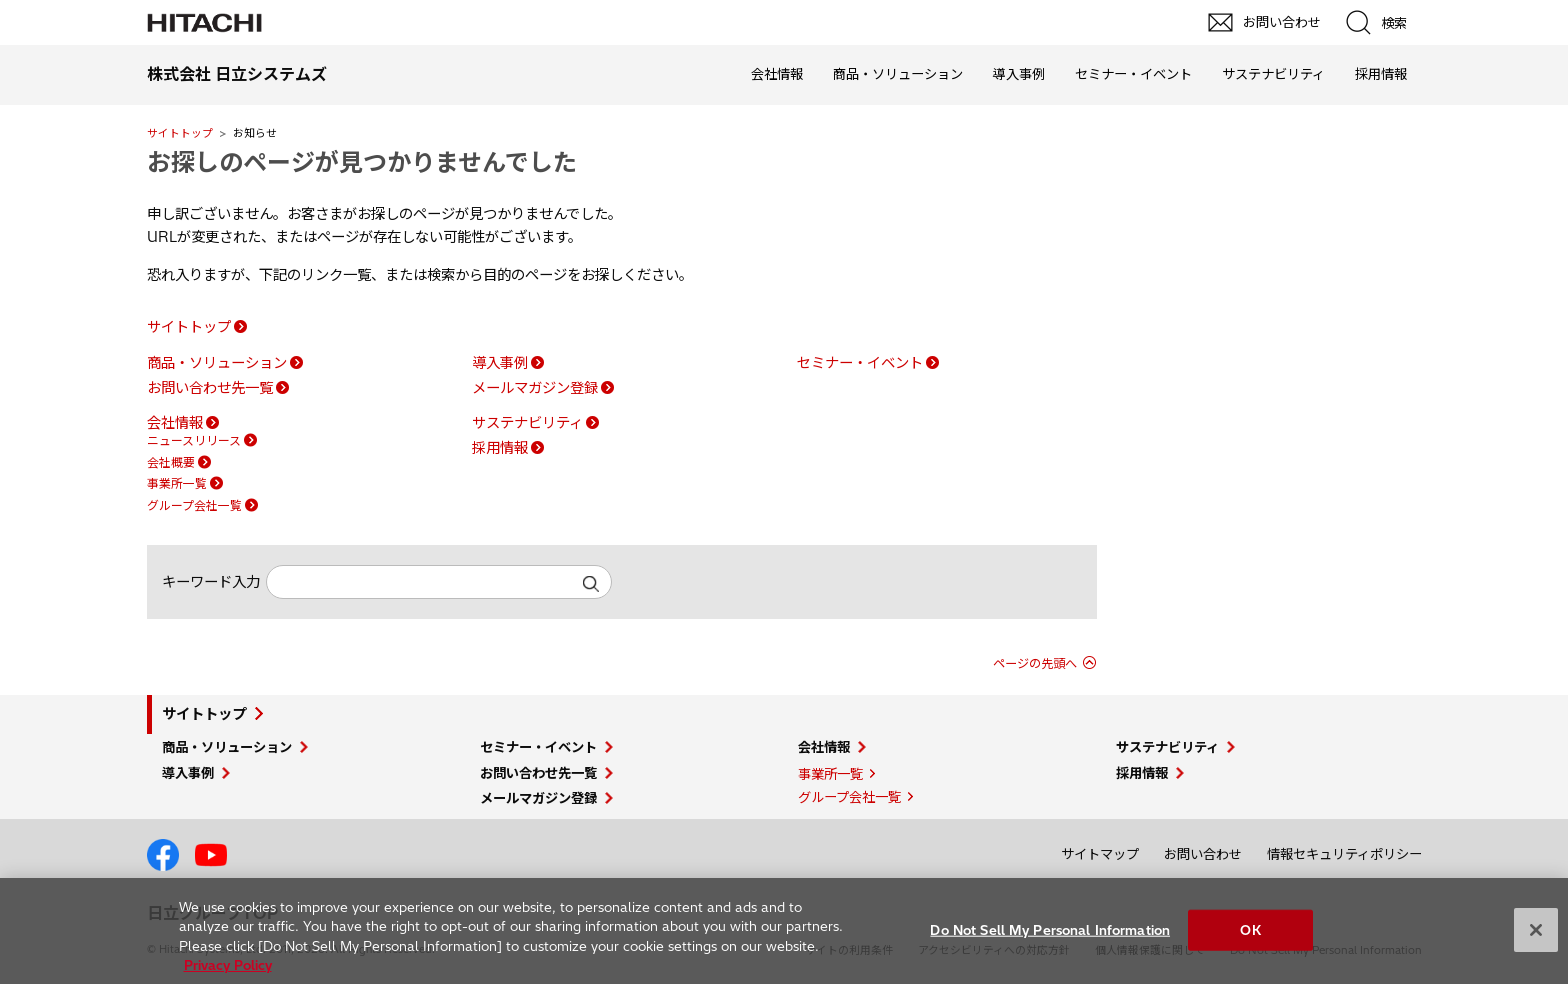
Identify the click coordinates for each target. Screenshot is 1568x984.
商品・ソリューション (898, 74)
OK (1250, 940)
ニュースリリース (194, 440)
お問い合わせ (1203, 854)
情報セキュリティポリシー (1344, 854)
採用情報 (1381, 74)
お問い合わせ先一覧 (210, 388)
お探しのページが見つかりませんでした (362, 162)
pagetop (1543, 786)
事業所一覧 (177, 483)
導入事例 (1019, 74)
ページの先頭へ (1035, 663)
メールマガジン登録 (535, 388)
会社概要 (171, 462)
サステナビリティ (1273, 74)
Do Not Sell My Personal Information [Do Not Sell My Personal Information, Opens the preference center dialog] (1050, 940)
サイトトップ (180, 133)
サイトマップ (1100, 854)
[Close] (1536, 941)
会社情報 (777, 74)
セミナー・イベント (1133, 74)
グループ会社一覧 (194, 505)
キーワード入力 (211, 582)
